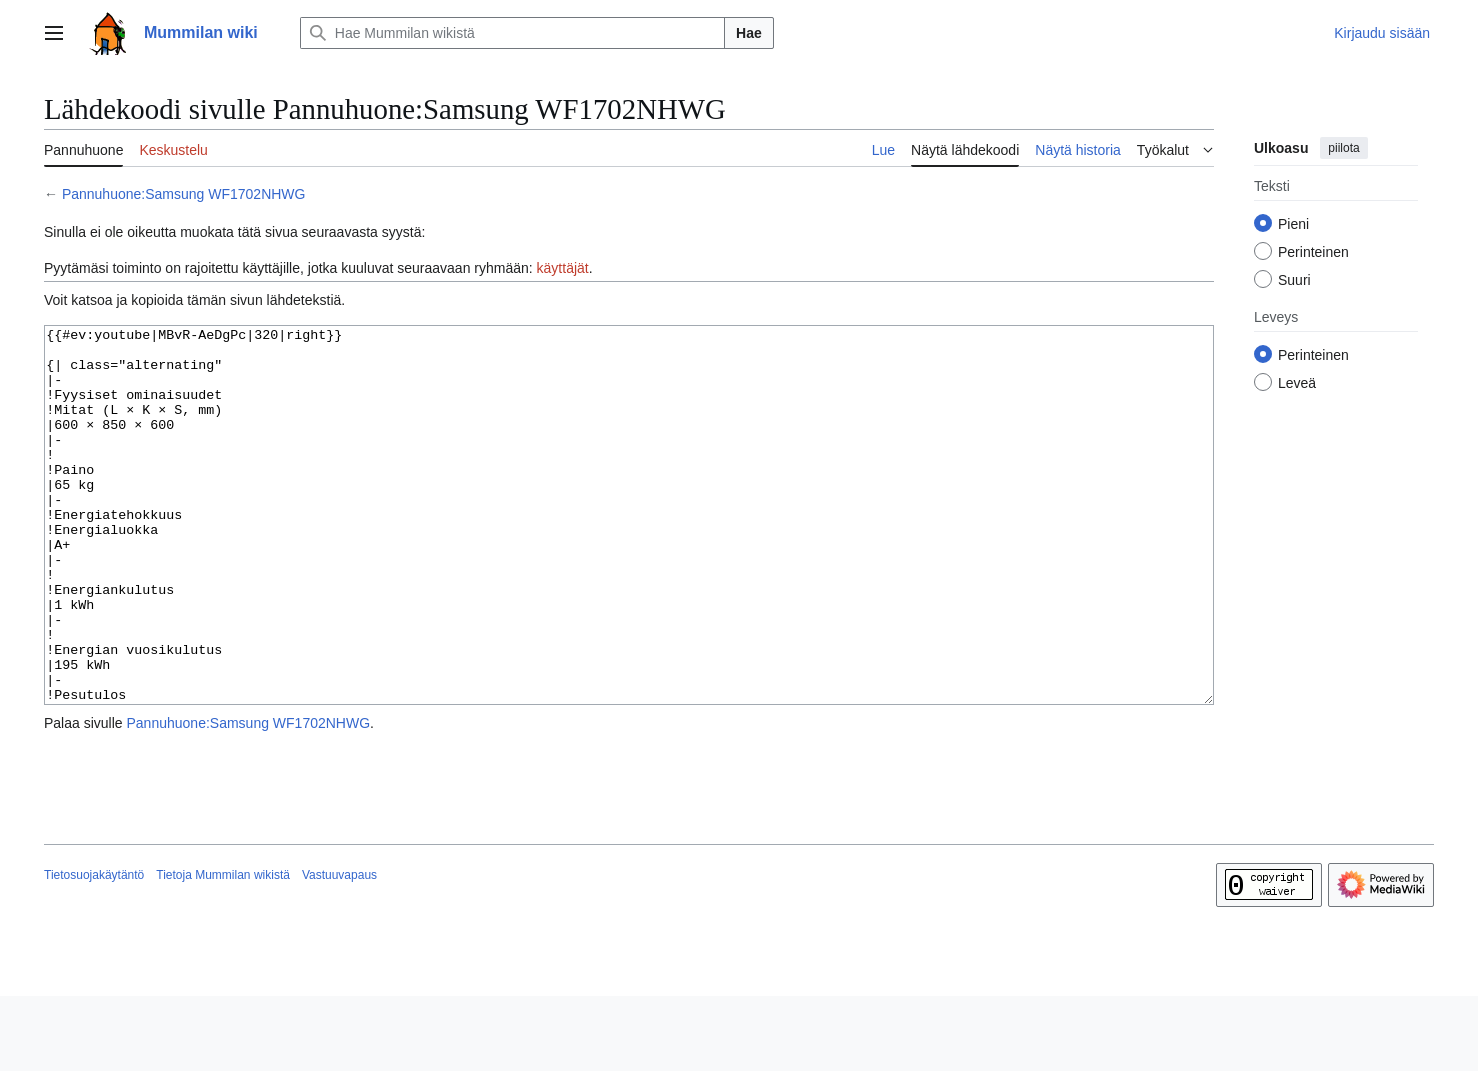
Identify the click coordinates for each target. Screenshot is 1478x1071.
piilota (1343, 148)
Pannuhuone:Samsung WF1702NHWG (184, 194)
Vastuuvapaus (339, 950)
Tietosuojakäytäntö (94, 950)
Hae (749, 33)
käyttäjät (563, 268)
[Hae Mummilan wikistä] (512, 33)
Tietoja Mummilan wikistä (223, 950)
